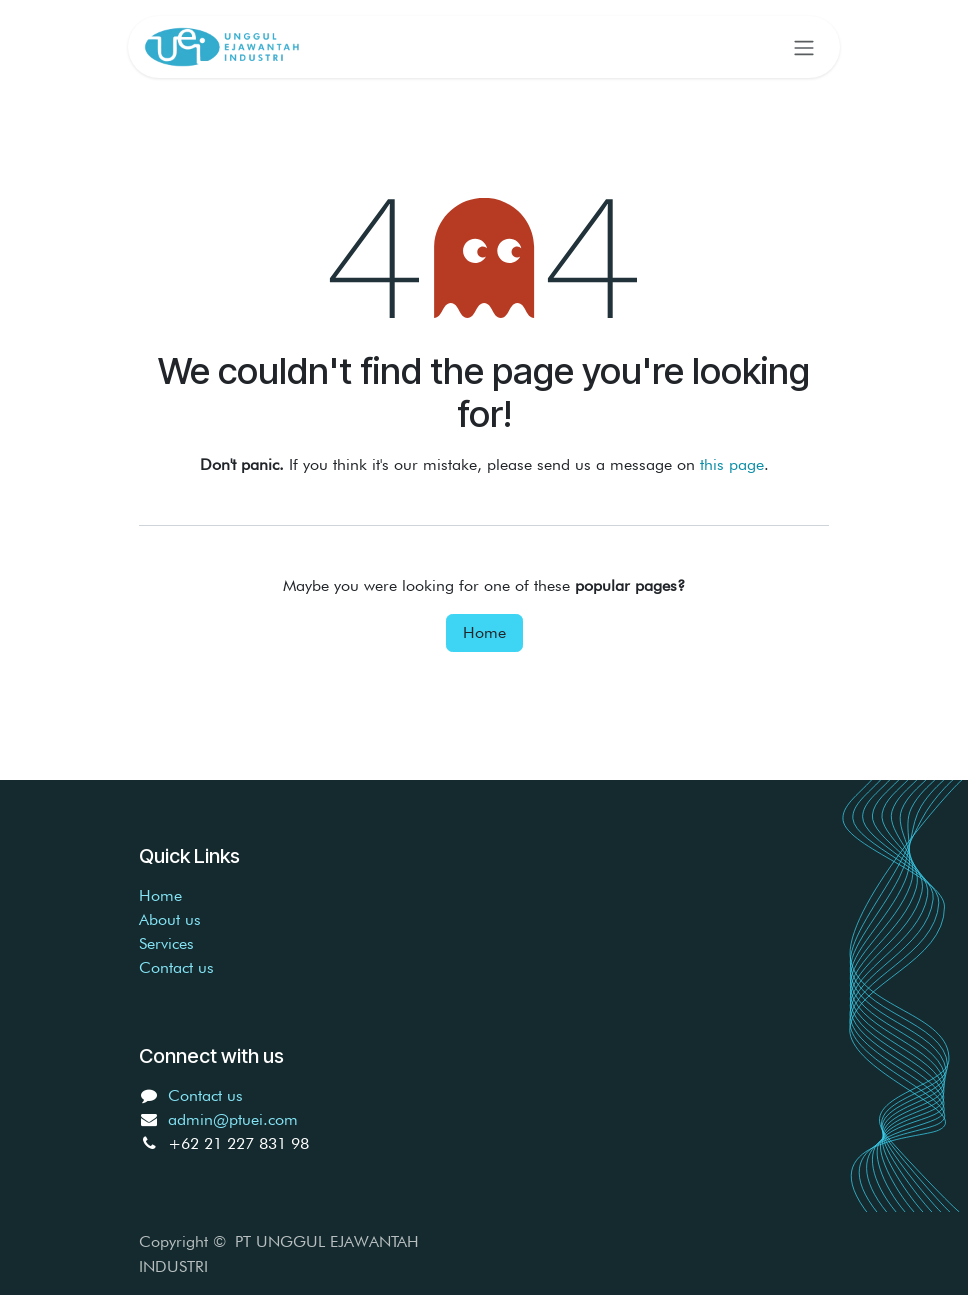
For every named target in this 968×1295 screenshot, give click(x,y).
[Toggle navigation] (804, 47)
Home (484, 632)
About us (170, 919)
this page (732, 464)
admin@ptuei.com (233, 1119)
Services (166, 943)
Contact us (176, 967)
